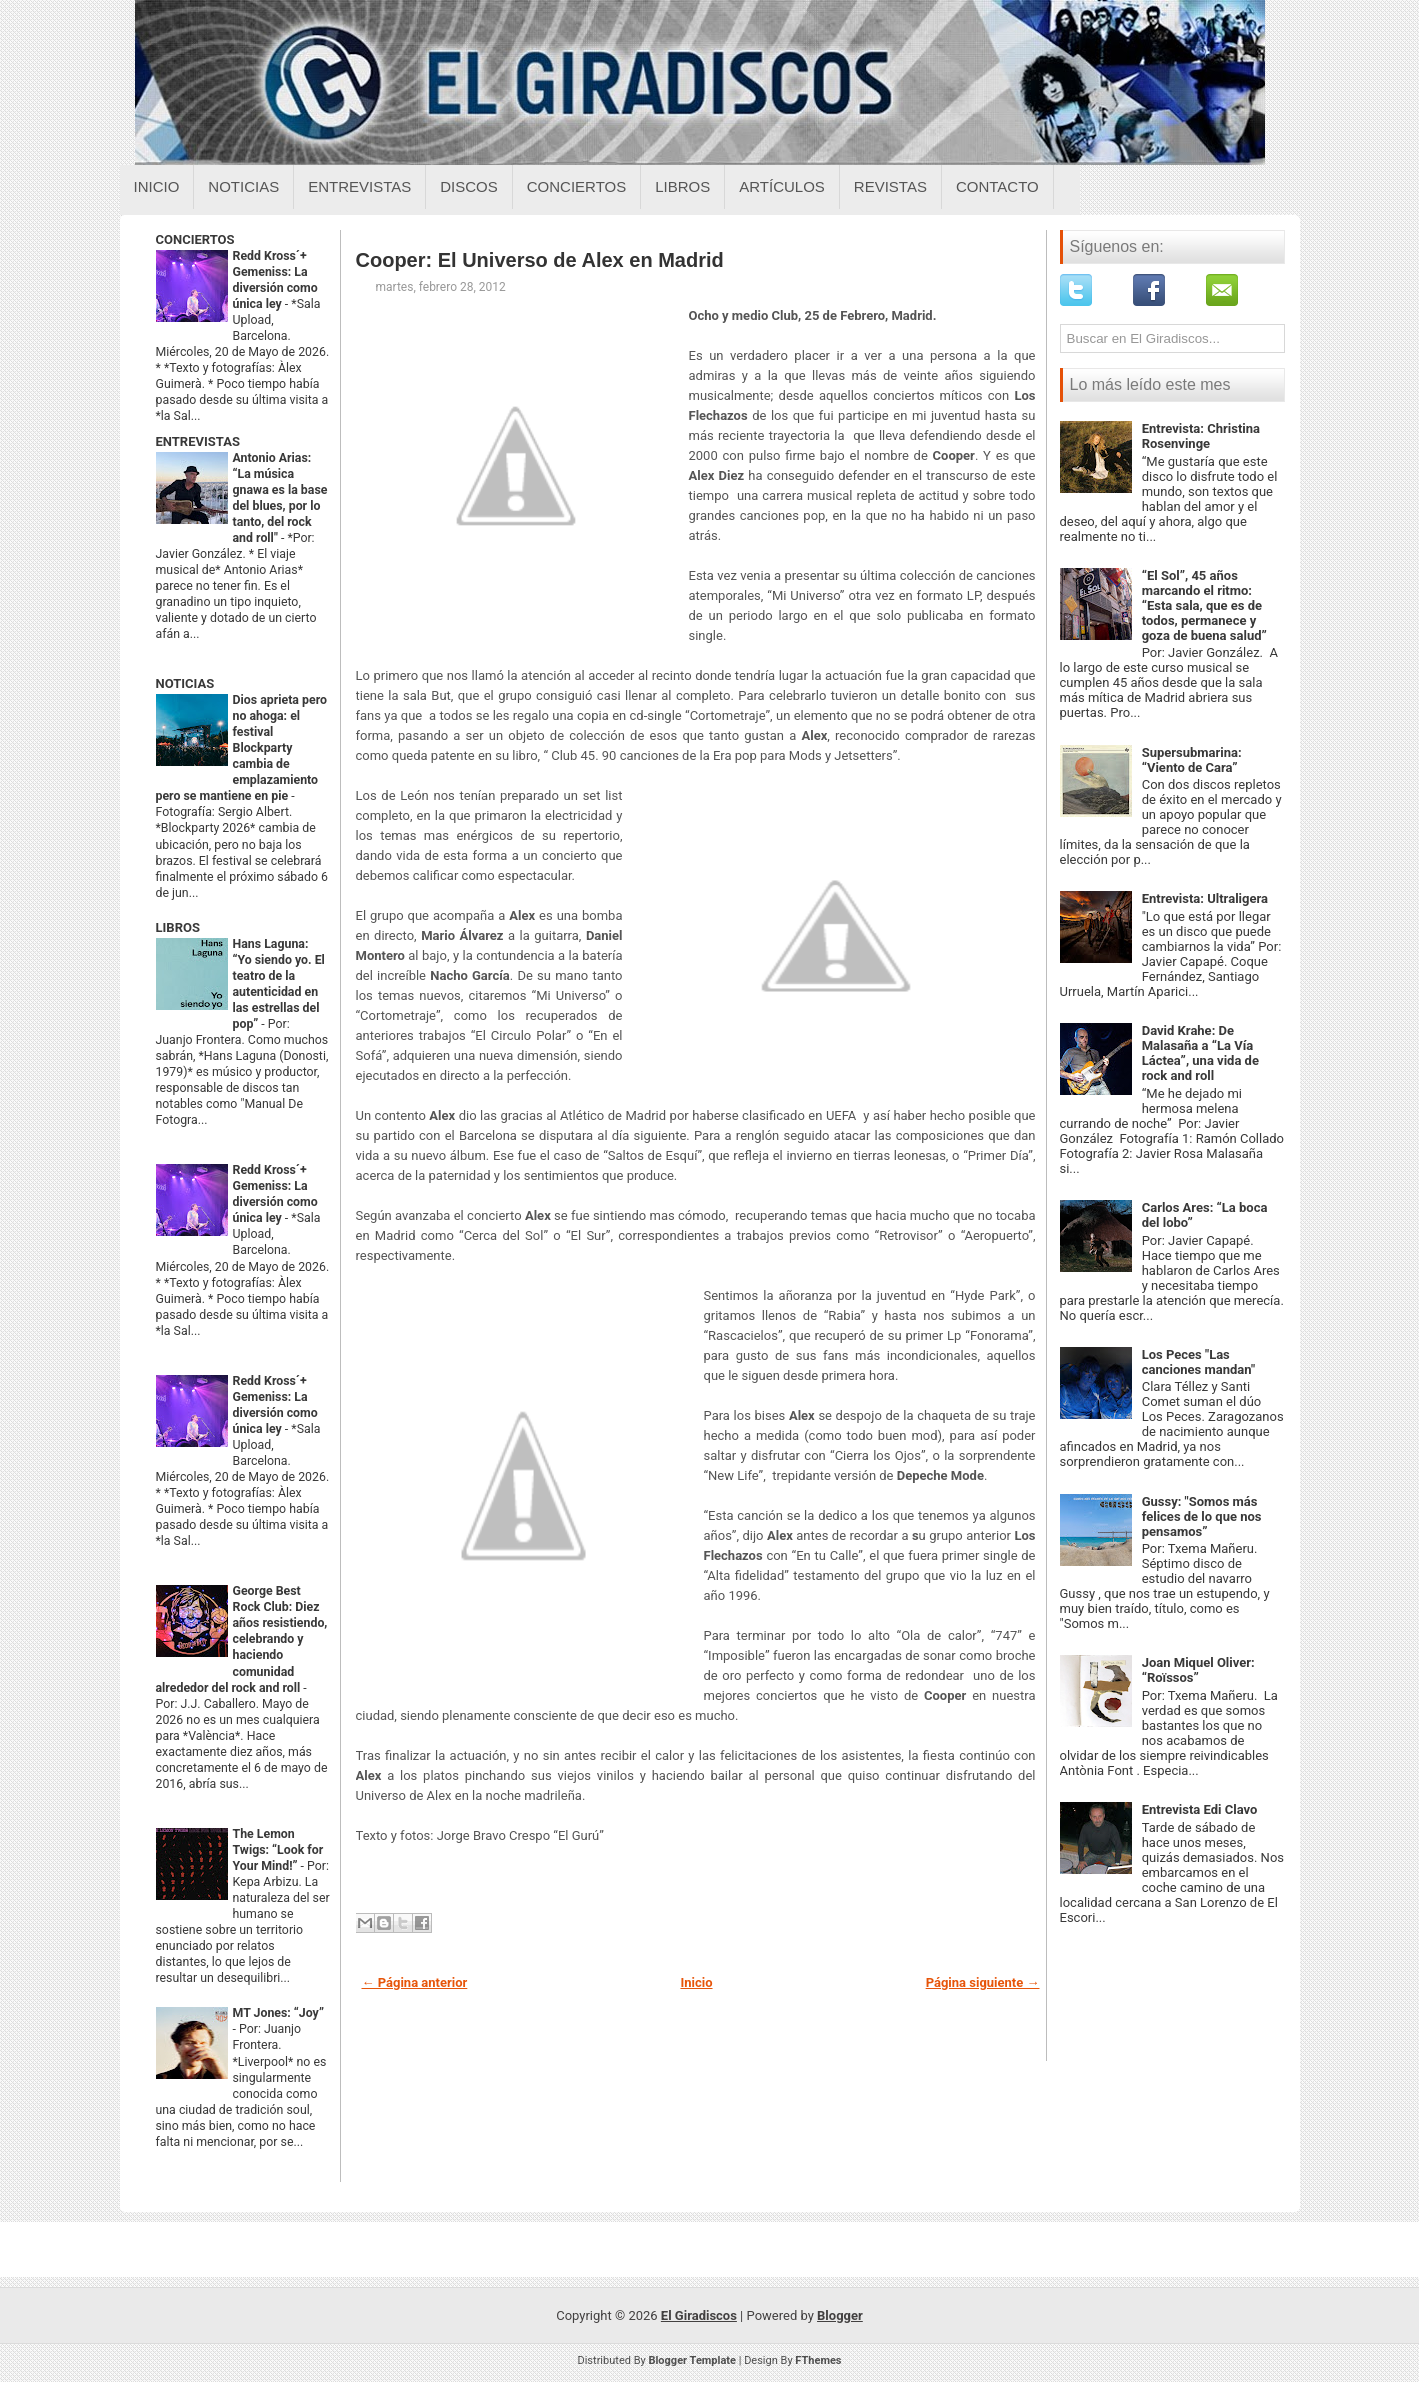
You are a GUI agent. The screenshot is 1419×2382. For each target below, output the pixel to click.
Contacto (997, 186)
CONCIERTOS (195, 239)
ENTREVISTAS (198, 441)
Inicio (157, 186)
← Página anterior (415, 1982)
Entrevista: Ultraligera (1205, 898)
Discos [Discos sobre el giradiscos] (469, 186)
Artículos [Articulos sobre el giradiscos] (782, 186)
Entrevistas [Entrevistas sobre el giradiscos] (359, 186)
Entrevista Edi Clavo (1200, 1809)
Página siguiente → (983, 1982)
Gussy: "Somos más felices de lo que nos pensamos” (1202, 1516)
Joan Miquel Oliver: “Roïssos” (1198, 1670)
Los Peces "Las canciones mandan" (1198, 1362)
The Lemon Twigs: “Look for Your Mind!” (278, 1850)
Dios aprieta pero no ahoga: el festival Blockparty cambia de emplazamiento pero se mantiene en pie (241, 748)
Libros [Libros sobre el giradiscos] (682, 186)
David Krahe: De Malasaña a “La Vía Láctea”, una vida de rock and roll (1200, 1053)
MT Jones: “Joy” (278, 2013)
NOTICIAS (185, 683)
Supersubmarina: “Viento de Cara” (1192, 760)
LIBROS (178, 927)
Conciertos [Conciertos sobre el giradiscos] (576, 186)
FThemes (818, 2360)
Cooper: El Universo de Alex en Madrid (540, 260)
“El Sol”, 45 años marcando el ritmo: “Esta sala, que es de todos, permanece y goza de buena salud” (1204, 605)
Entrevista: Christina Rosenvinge (1201, 436)
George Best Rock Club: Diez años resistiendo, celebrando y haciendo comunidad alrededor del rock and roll (242, 1639)
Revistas (890, 186)
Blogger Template (692, 2360)
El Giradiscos (699, 2315)
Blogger (840, 2315)
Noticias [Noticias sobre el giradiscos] (243, 186)
